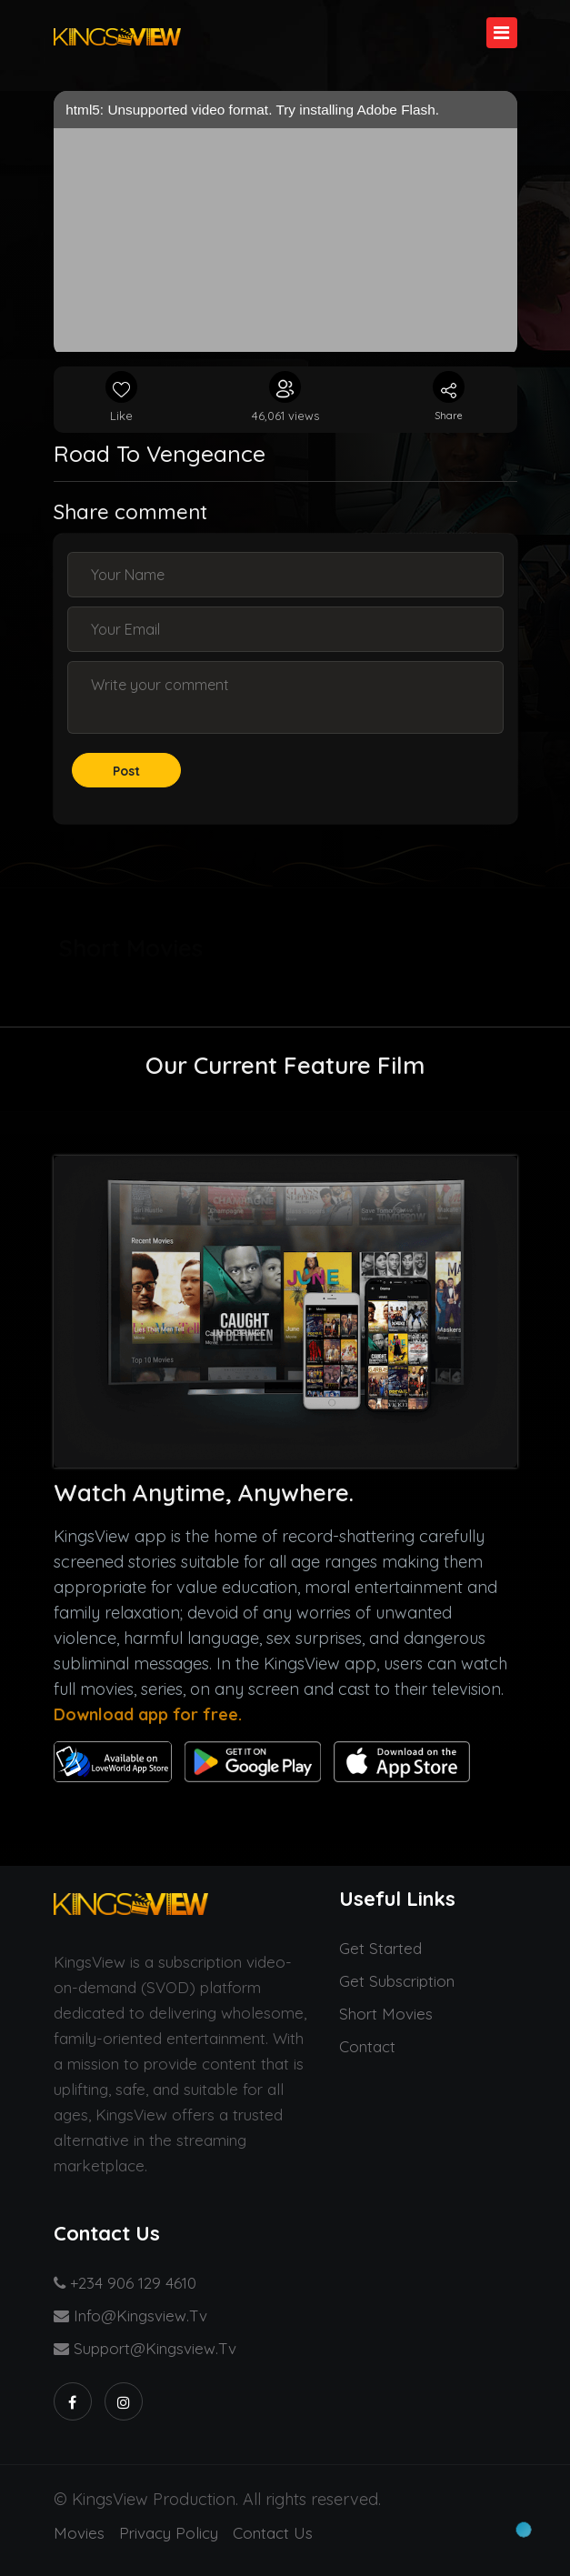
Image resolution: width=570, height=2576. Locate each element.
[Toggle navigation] (501, 32)
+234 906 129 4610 (125, 2282)
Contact (367, 2046)
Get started (380, 1948)
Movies (79, 2532)
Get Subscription (397, 1980)
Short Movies (386, 2013)
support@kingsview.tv (145, 2348)
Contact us (273, 2532)
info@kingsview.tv (130, 2315)
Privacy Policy (168, 2532)
